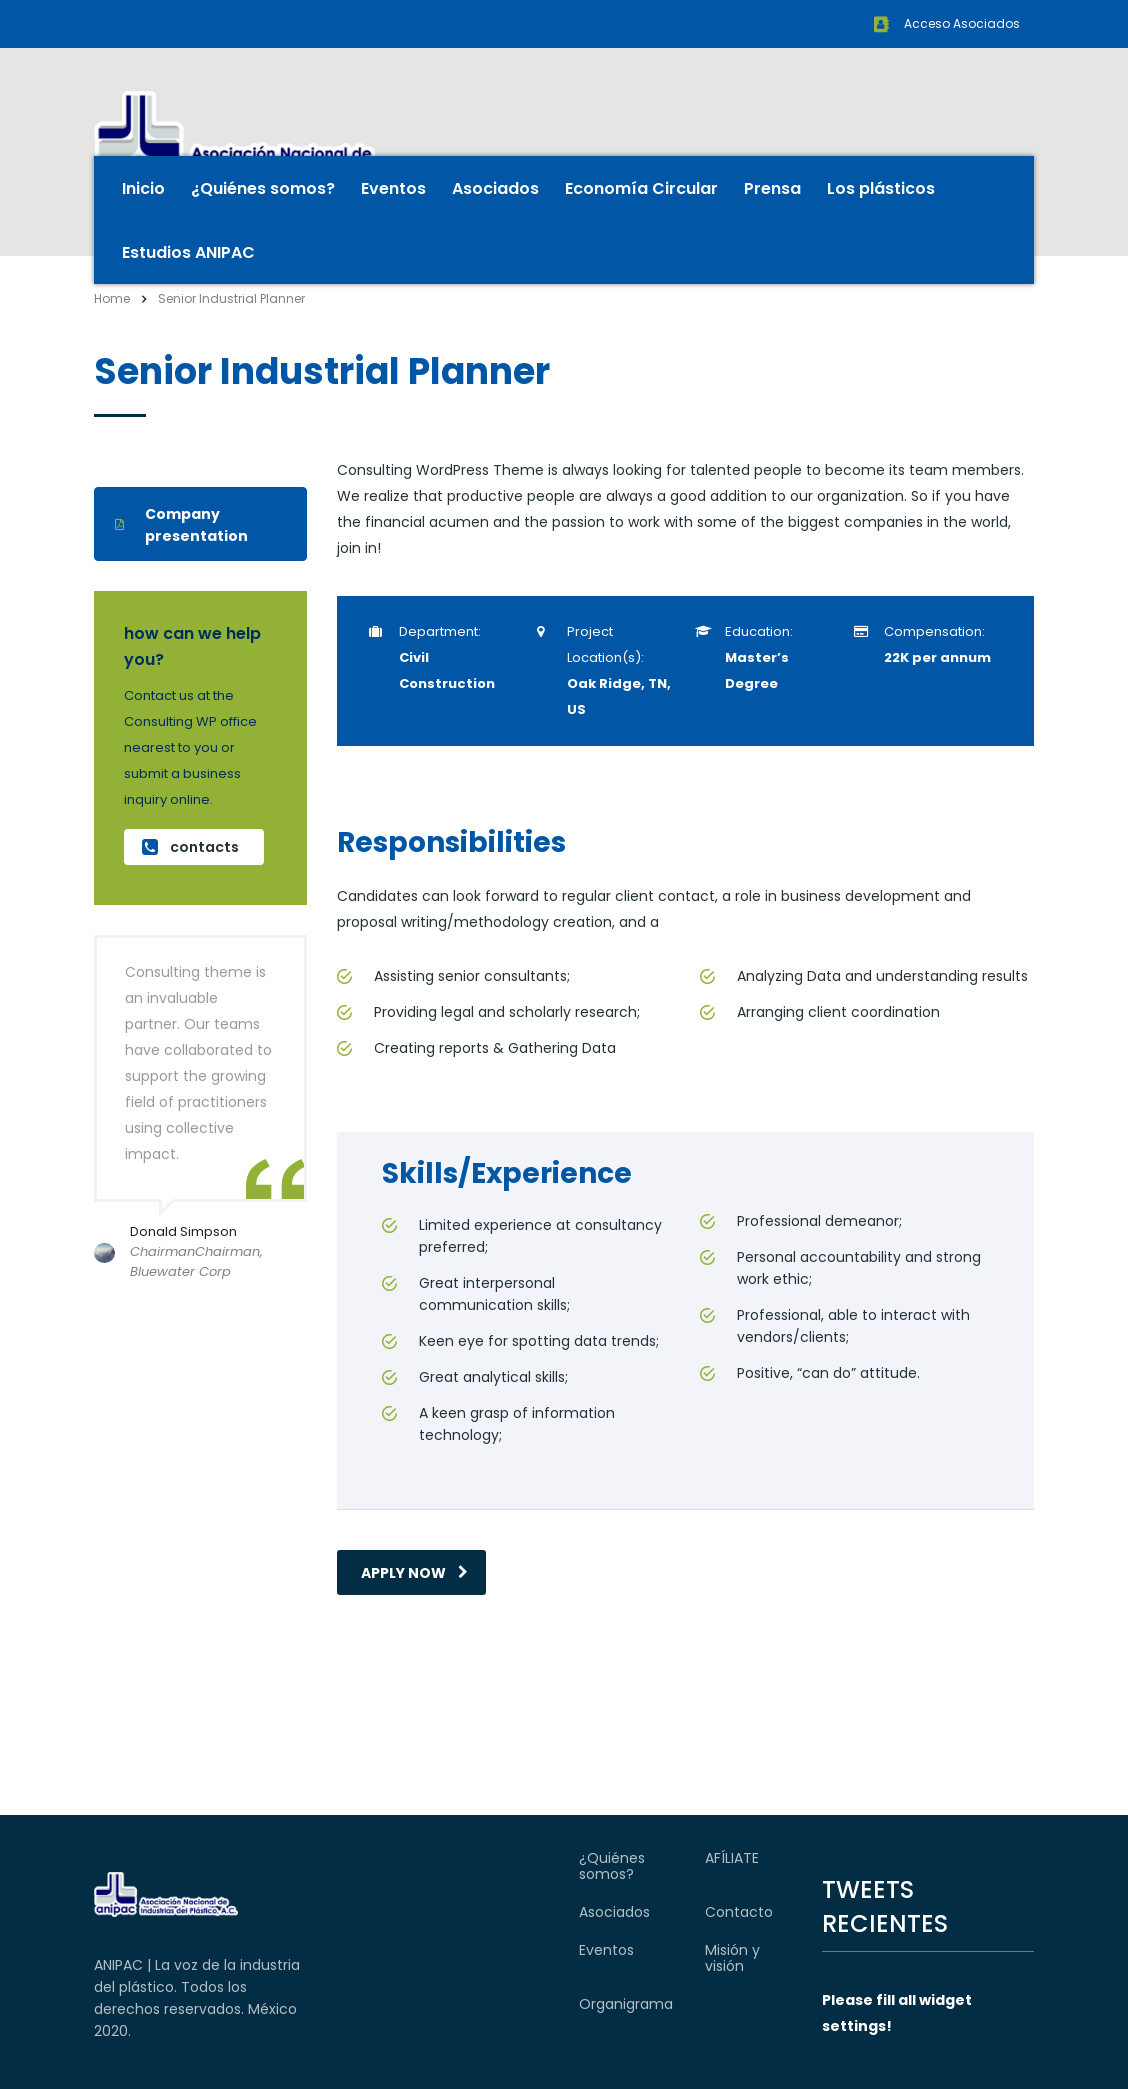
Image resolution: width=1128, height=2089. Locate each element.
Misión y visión (732, 1958)
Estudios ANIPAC (188, 252)
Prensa (772, 188)
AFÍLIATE (732, 1858)
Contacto (739, 1912)
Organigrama (626, 2004)
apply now (414, 1573)
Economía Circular (641, 188)
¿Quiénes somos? (263, 188)
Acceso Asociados (962, 23)
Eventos (393, 188)
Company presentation (181, 525)
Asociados (495, 188)
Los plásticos (881, 188)
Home (112, 298)
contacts (190, 847)
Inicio (143, 188)
